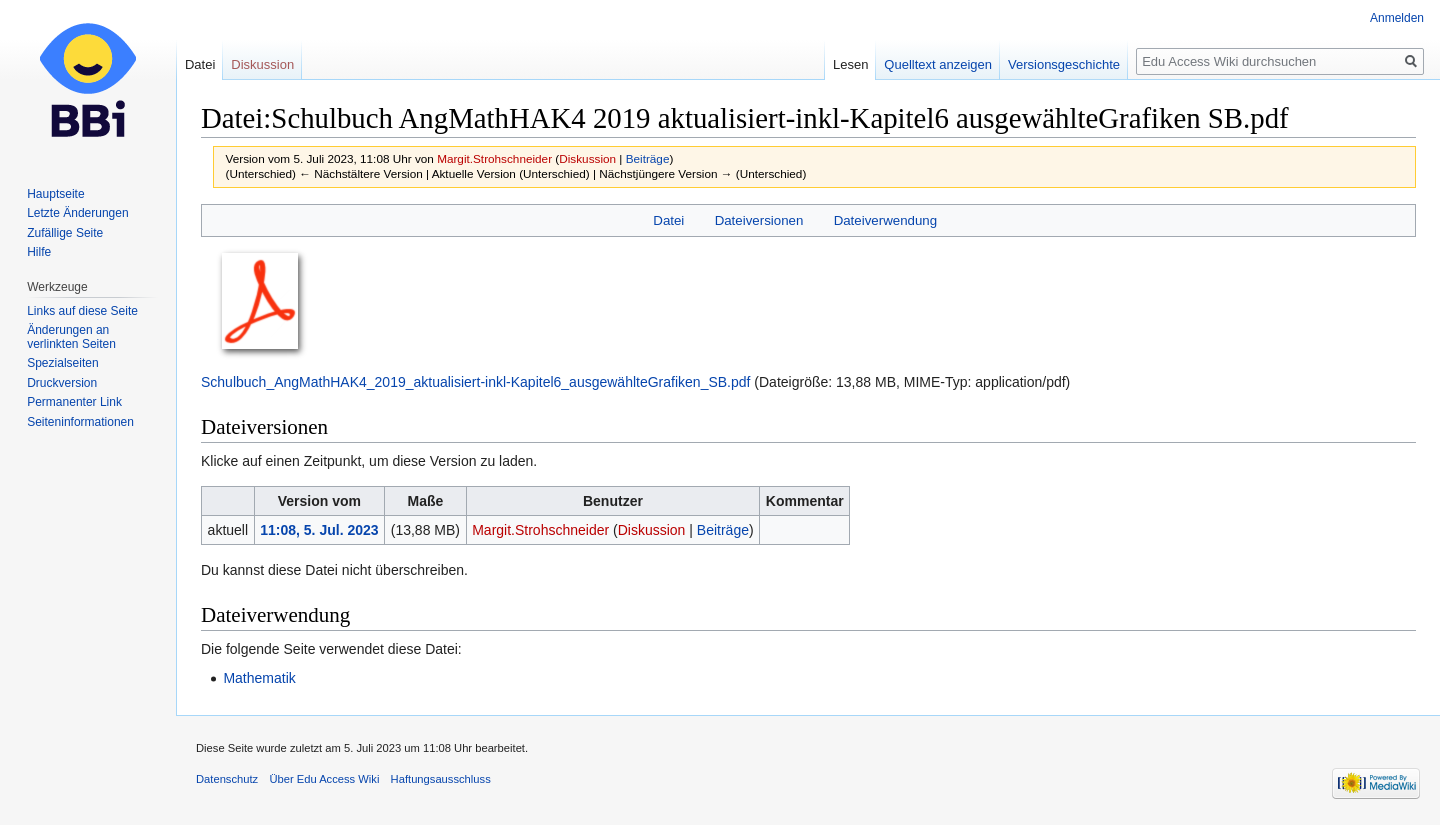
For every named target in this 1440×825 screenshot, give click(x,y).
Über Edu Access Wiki (324, 779)
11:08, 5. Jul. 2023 (319, 530)
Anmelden (1397, 18)
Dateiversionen (759, 220)
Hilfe (39, 252)
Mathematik (259, 678)
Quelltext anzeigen (938, 64)
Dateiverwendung (886, 220)
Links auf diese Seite (82, 311)
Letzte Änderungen (77, 213)
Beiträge (648, 158)
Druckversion (62, 383)
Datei (668, 220)
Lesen (850, 64)
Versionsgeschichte (1064, 64)
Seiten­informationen (80, 422)
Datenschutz (227, 779)
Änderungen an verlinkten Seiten (71, 337)
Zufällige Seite (65, 233)
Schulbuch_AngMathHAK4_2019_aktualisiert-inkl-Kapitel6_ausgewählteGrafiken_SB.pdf (475, 382)
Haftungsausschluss (441, 779)
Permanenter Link (74, 402)
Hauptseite (55, 194)
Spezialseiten (62, 363)
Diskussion (587, 158)
